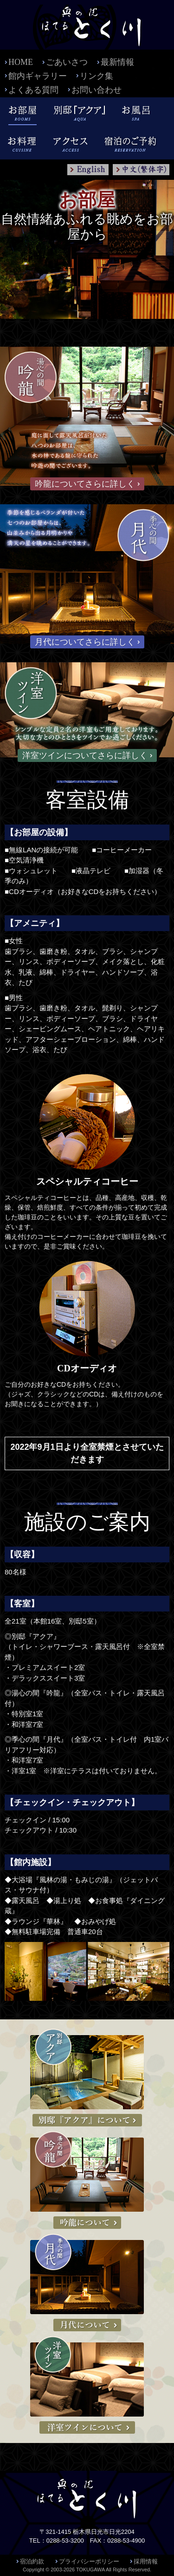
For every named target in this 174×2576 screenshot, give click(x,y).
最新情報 (117, 62)
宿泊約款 (32, 2561)
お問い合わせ (96, 90)
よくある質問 (33, 90)
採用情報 (146, 2561)
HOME (20, 62)
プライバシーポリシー (89, 2561)
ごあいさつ (67, 62)
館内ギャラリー (37, 76)
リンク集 (96, 76)
